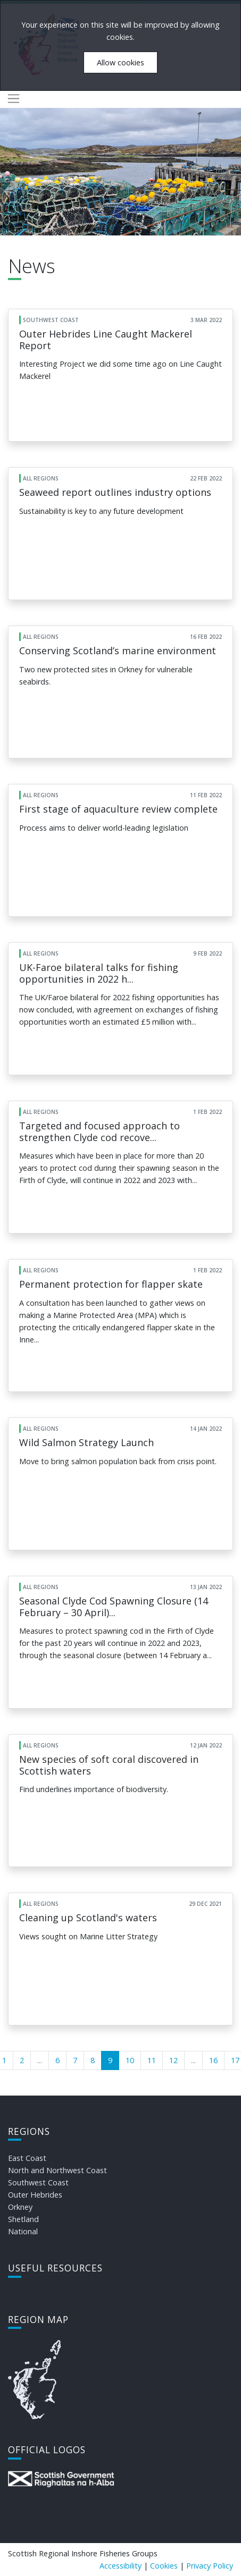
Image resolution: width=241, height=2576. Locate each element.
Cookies (164, 2566)
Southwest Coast (38, 2182)
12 (173, 2060)
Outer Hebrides (35, 2195)
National (23, 2231)
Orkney (20, 2207)
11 (151, 2060)
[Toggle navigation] (13, 98)
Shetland (23, 2219)
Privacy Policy (209, 2566)
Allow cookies (120, 62)
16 (213, 2060)
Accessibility (120, 2566)
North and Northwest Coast (57, 2170)
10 (130, 2060)
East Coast (27, 2158)
